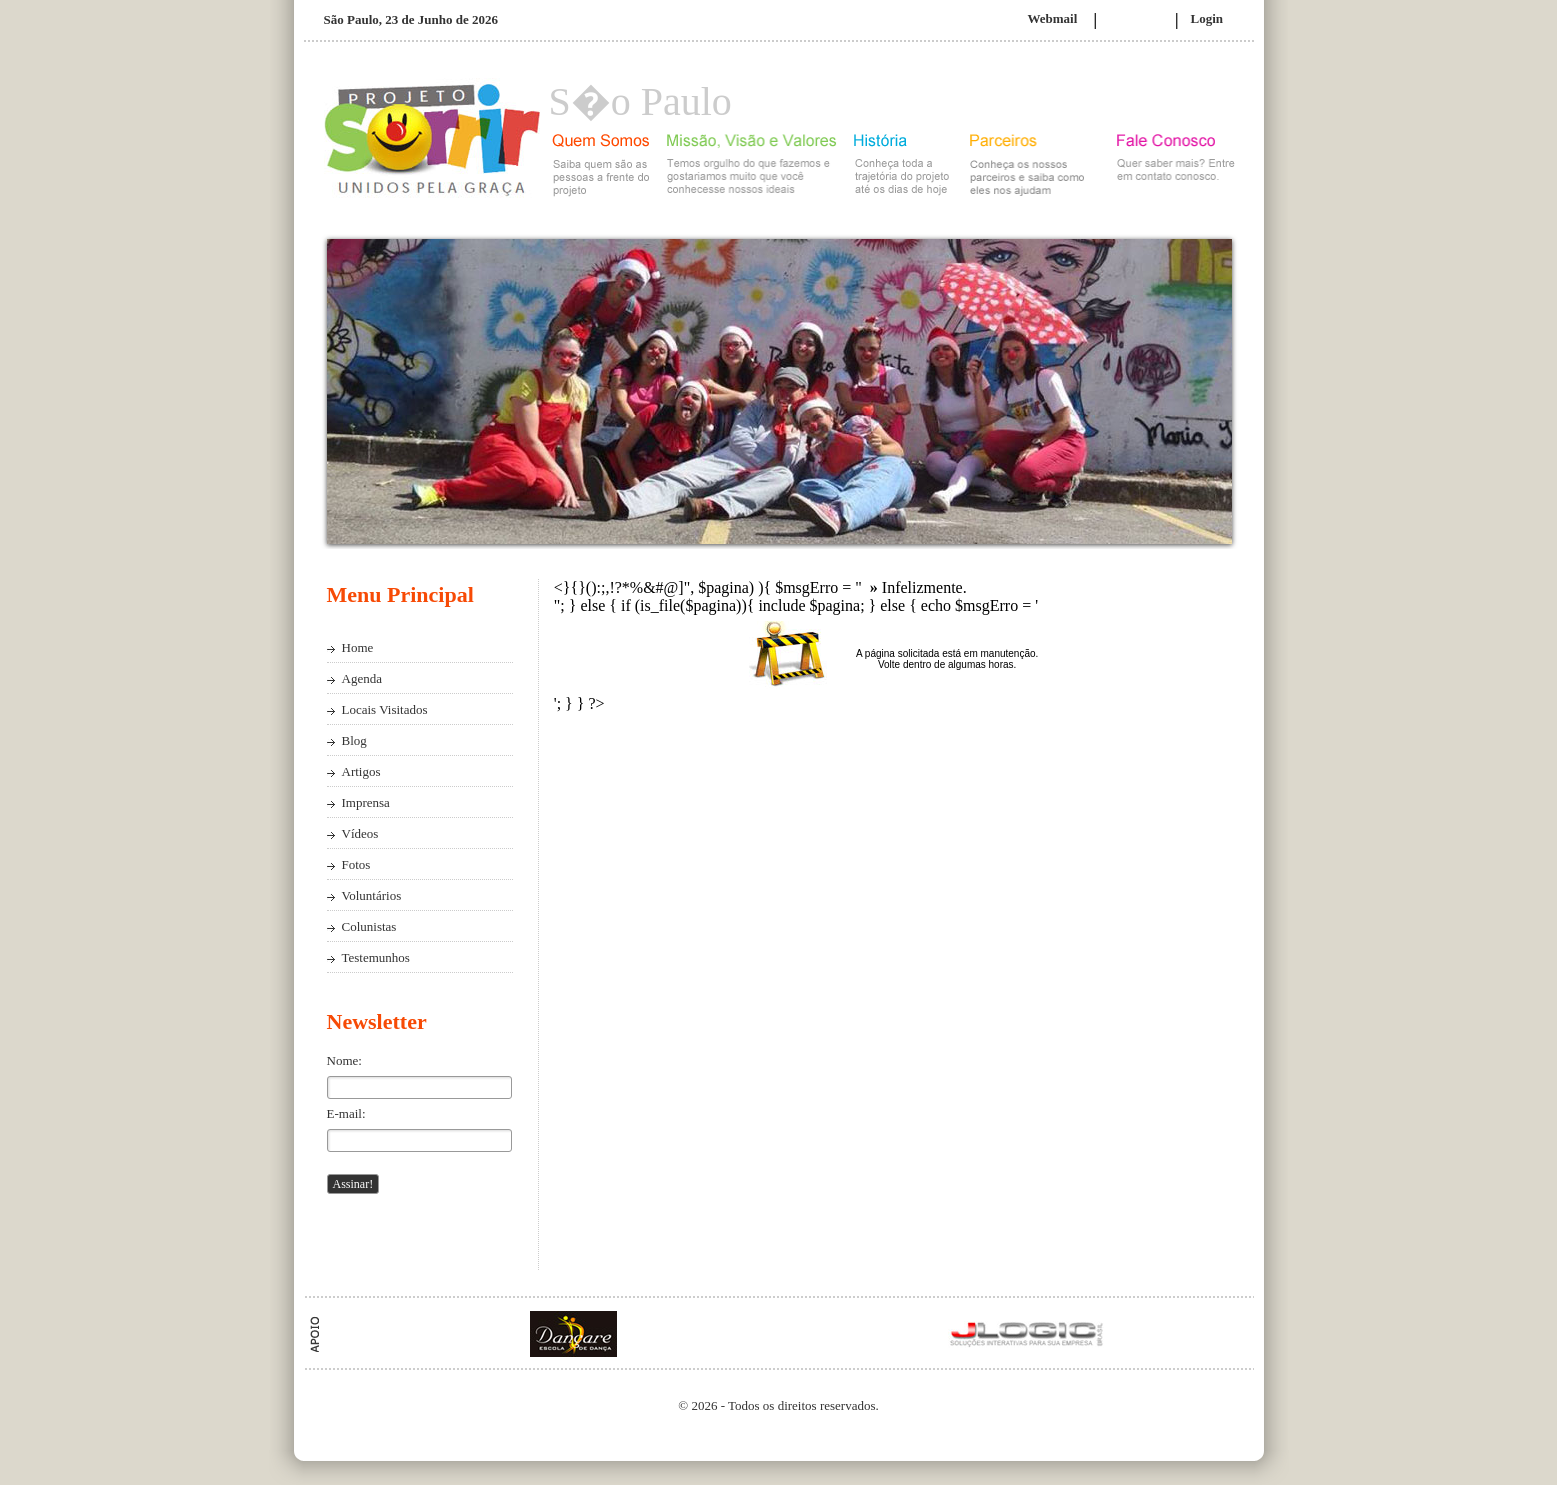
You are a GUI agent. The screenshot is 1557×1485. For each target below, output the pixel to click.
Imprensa (366, 802)
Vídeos (360, 833)
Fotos (356, 864)
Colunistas (369, 926)
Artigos (361, 771)
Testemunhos (376, 957)
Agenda (362, 678)
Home (358, 647)
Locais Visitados (385, 709)
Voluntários (372, 895)
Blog (354, 740)
